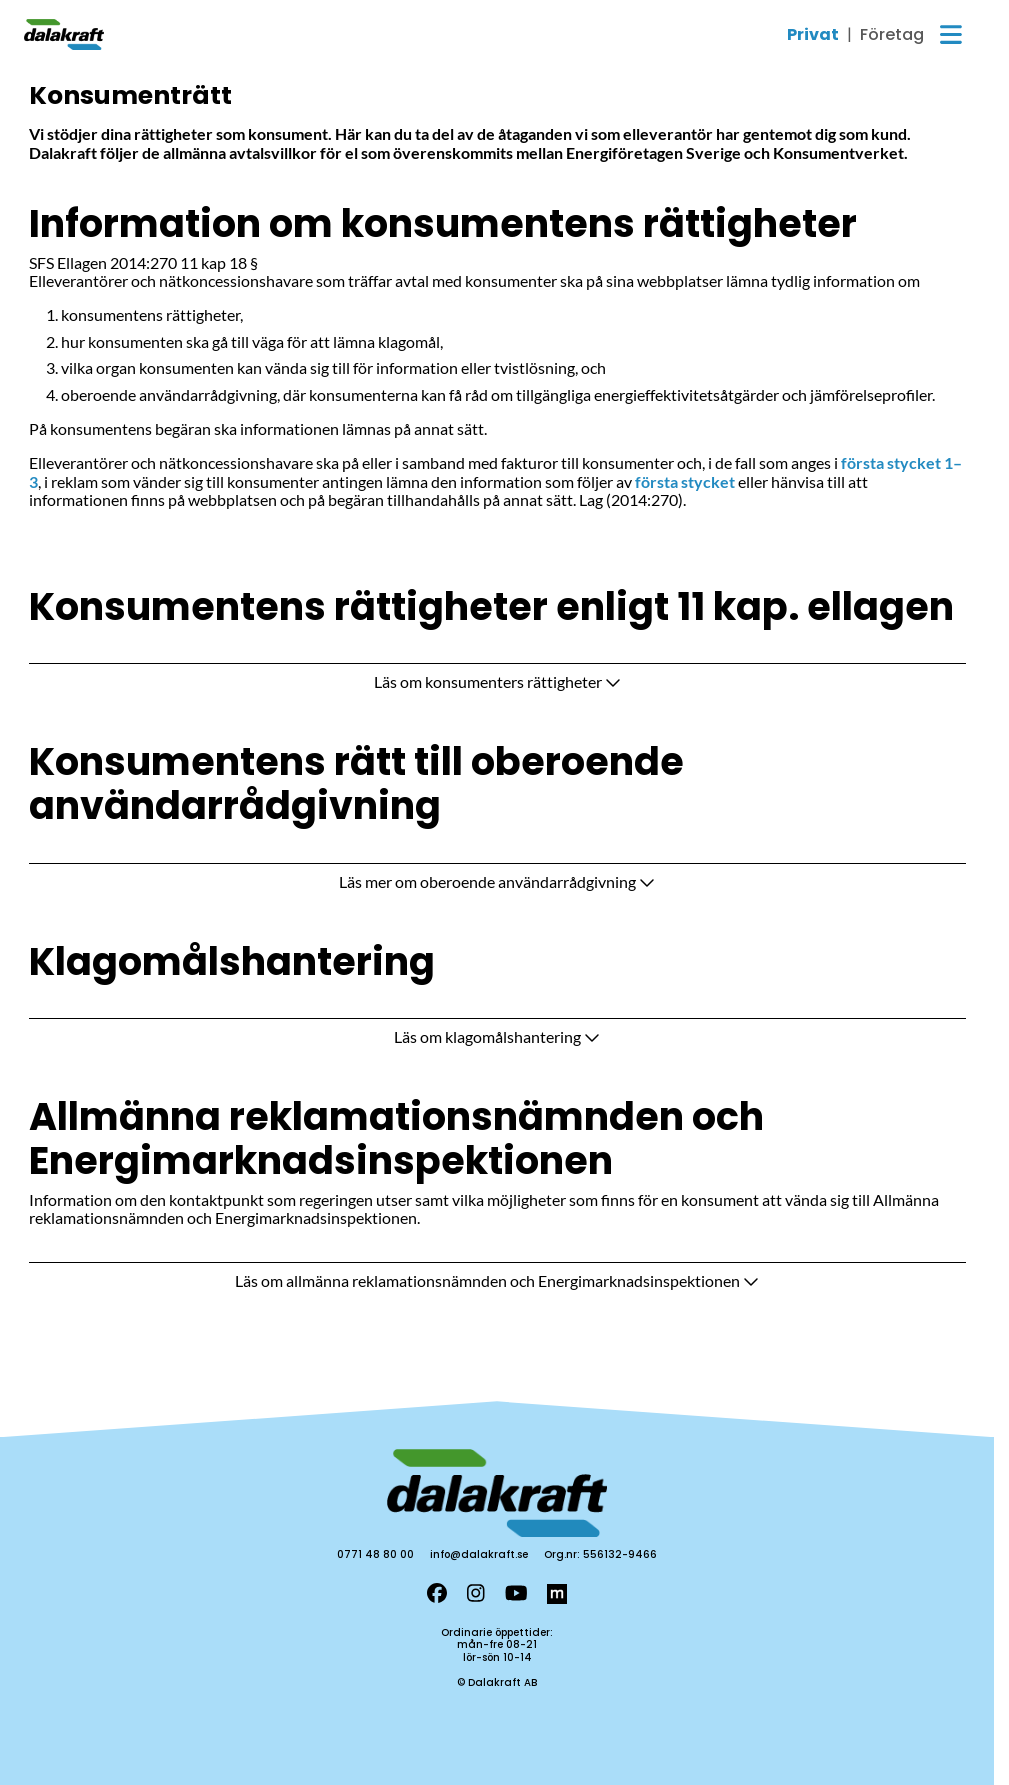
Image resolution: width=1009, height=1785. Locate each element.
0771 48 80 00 (375, 1554)
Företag (892, 35)
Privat (813, 35)
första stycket (685, 481)
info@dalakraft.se (479, 1554)
